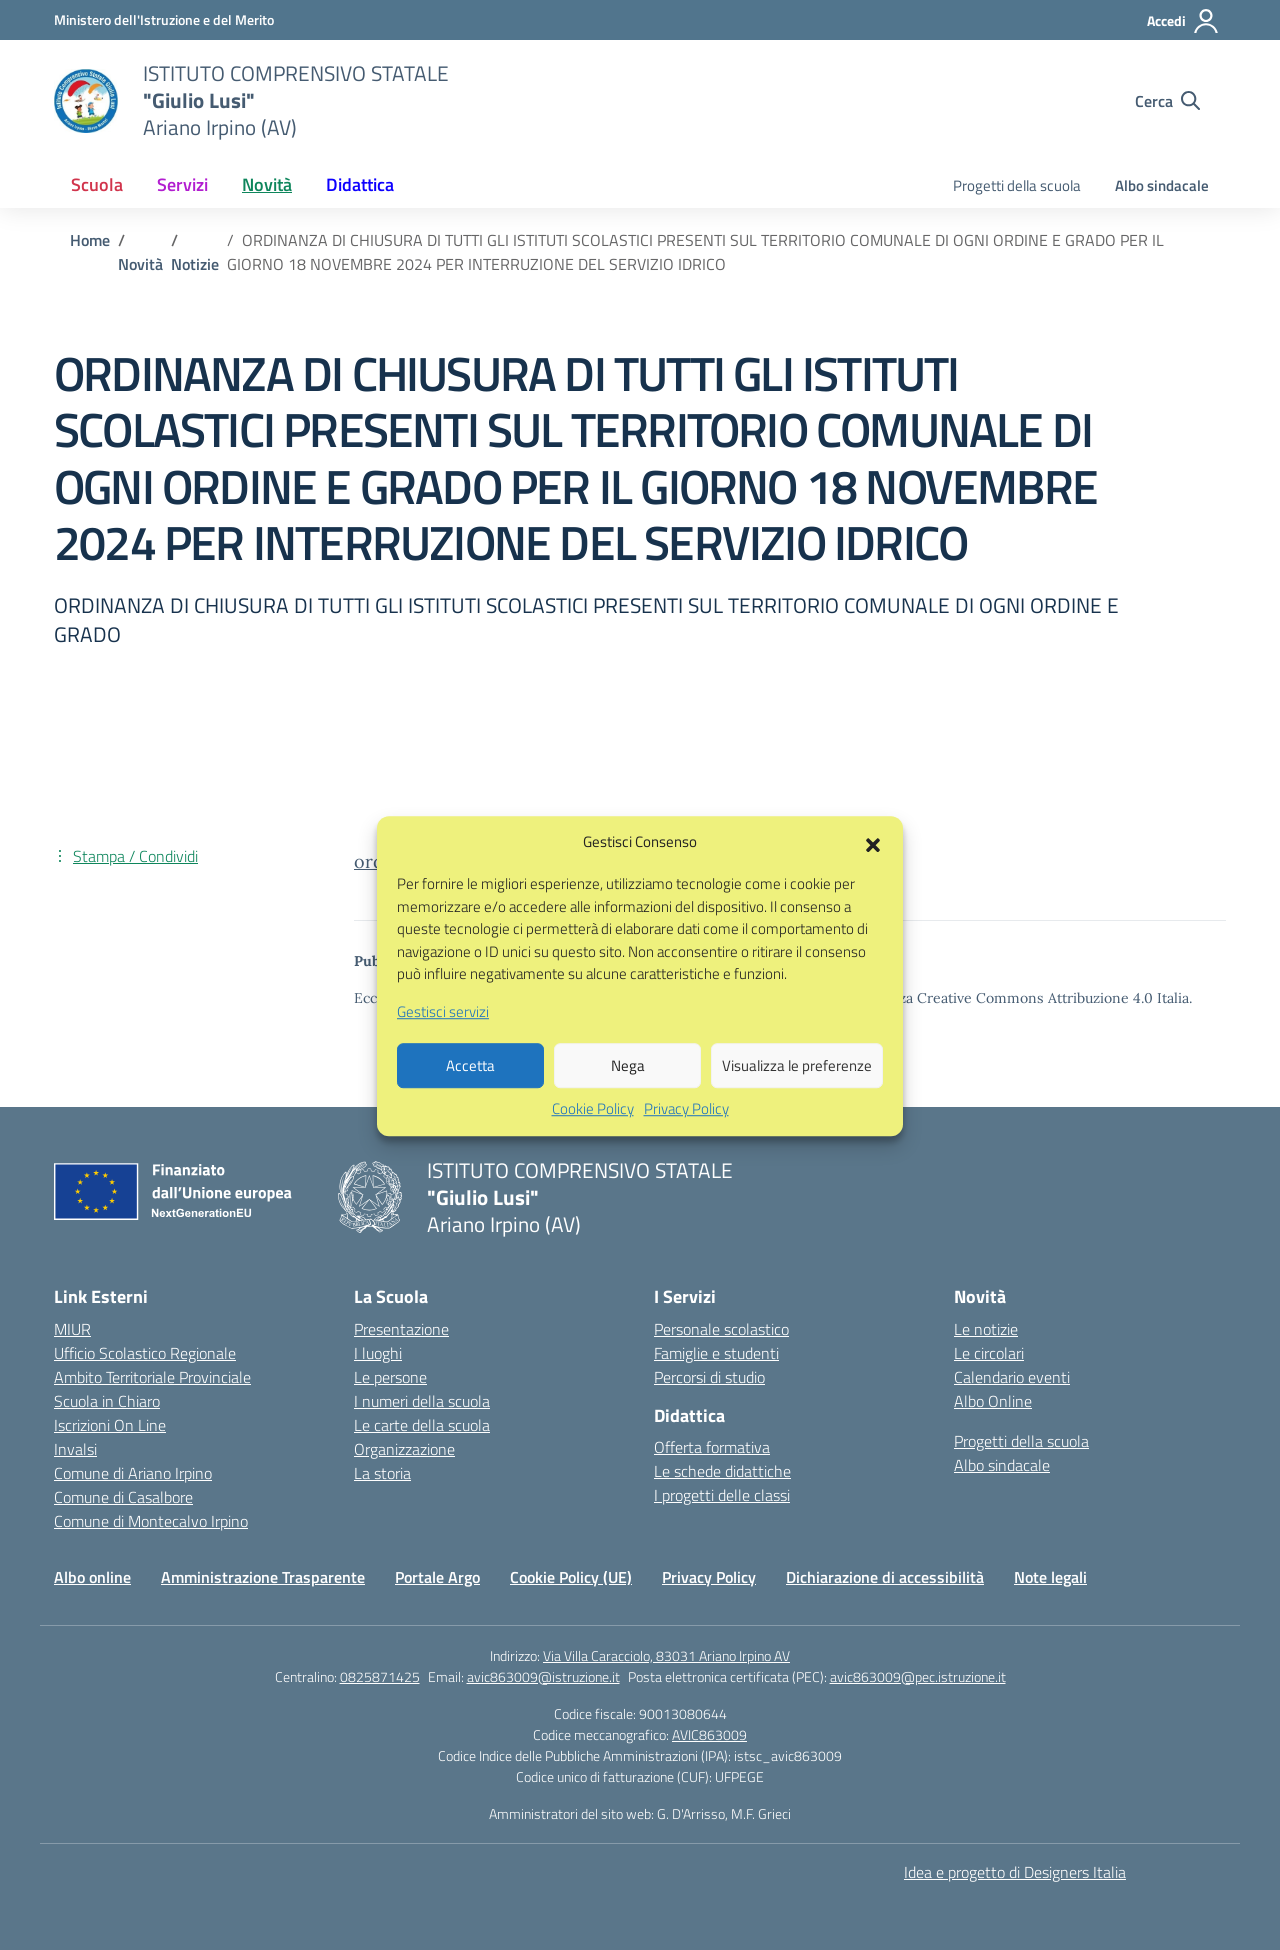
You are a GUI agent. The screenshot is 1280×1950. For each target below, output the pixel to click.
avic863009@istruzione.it (543, 1676)
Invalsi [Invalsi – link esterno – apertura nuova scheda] (75, 1449)
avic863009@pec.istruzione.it (918, 1676)
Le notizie (986, 1329)
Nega (628, 1097)
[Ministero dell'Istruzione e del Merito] (164, 19)
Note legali (1050, 1577)
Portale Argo (437, 1577)
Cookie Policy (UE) (571, 1577)
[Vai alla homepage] (86, 101)
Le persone (390, 1377)
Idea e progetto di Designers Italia (1015, 1872)
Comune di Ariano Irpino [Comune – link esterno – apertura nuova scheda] (133, 1473)
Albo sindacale (1162, 185)
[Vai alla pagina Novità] (140, 264)
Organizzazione (404, 1449)
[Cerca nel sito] (1167, 101)
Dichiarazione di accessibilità (885, 1577)
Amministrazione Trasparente (263, 1577)
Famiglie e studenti (716, 1353)
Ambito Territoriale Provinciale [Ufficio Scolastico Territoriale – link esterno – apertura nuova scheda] (152, 1377)
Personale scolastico (721, 1329)
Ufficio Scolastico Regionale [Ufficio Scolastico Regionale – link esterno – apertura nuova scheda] (145, 1353)
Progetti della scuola (1017, 185)
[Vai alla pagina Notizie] (195, 264)
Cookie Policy (593, 1141)
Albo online (92, 1577)
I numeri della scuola (422, 1401)
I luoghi (378, 1353)
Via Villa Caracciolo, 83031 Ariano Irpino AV (666, 1655)
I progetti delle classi (722, 1495)
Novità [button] (267, 184)
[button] (873, 874)
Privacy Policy (686, 1141)
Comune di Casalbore (123, 1497)
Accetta (470, 1097)
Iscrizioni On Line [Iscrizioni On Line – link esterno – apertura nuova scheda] (110, 1425)
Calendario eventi (1012, 1377)
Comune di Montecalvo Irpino (151, 1521)
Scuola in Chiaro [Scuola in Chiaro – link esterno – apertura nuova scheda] (107, 1401)
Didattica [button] (360, 184)
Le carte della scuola (422, 1425)
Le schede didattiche (722, 1471)
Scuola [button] (97, 184)
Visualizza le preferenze (797, 1097)
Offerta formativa (712, 1447)
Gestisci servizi (443, 1044)
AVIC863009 (709, 1734)
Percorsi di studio (709, 1377)
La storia (382, 1473)
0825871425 (380, 1676)
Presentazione (401, 1329)
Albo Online (993, 1401)
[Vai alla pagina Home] (90, 240)
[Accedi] (1183, 21)
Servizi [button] (182, 184)
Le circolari (989, 1353)
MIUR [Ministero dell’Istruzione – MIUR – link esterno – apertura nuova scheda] (72, 1329)
